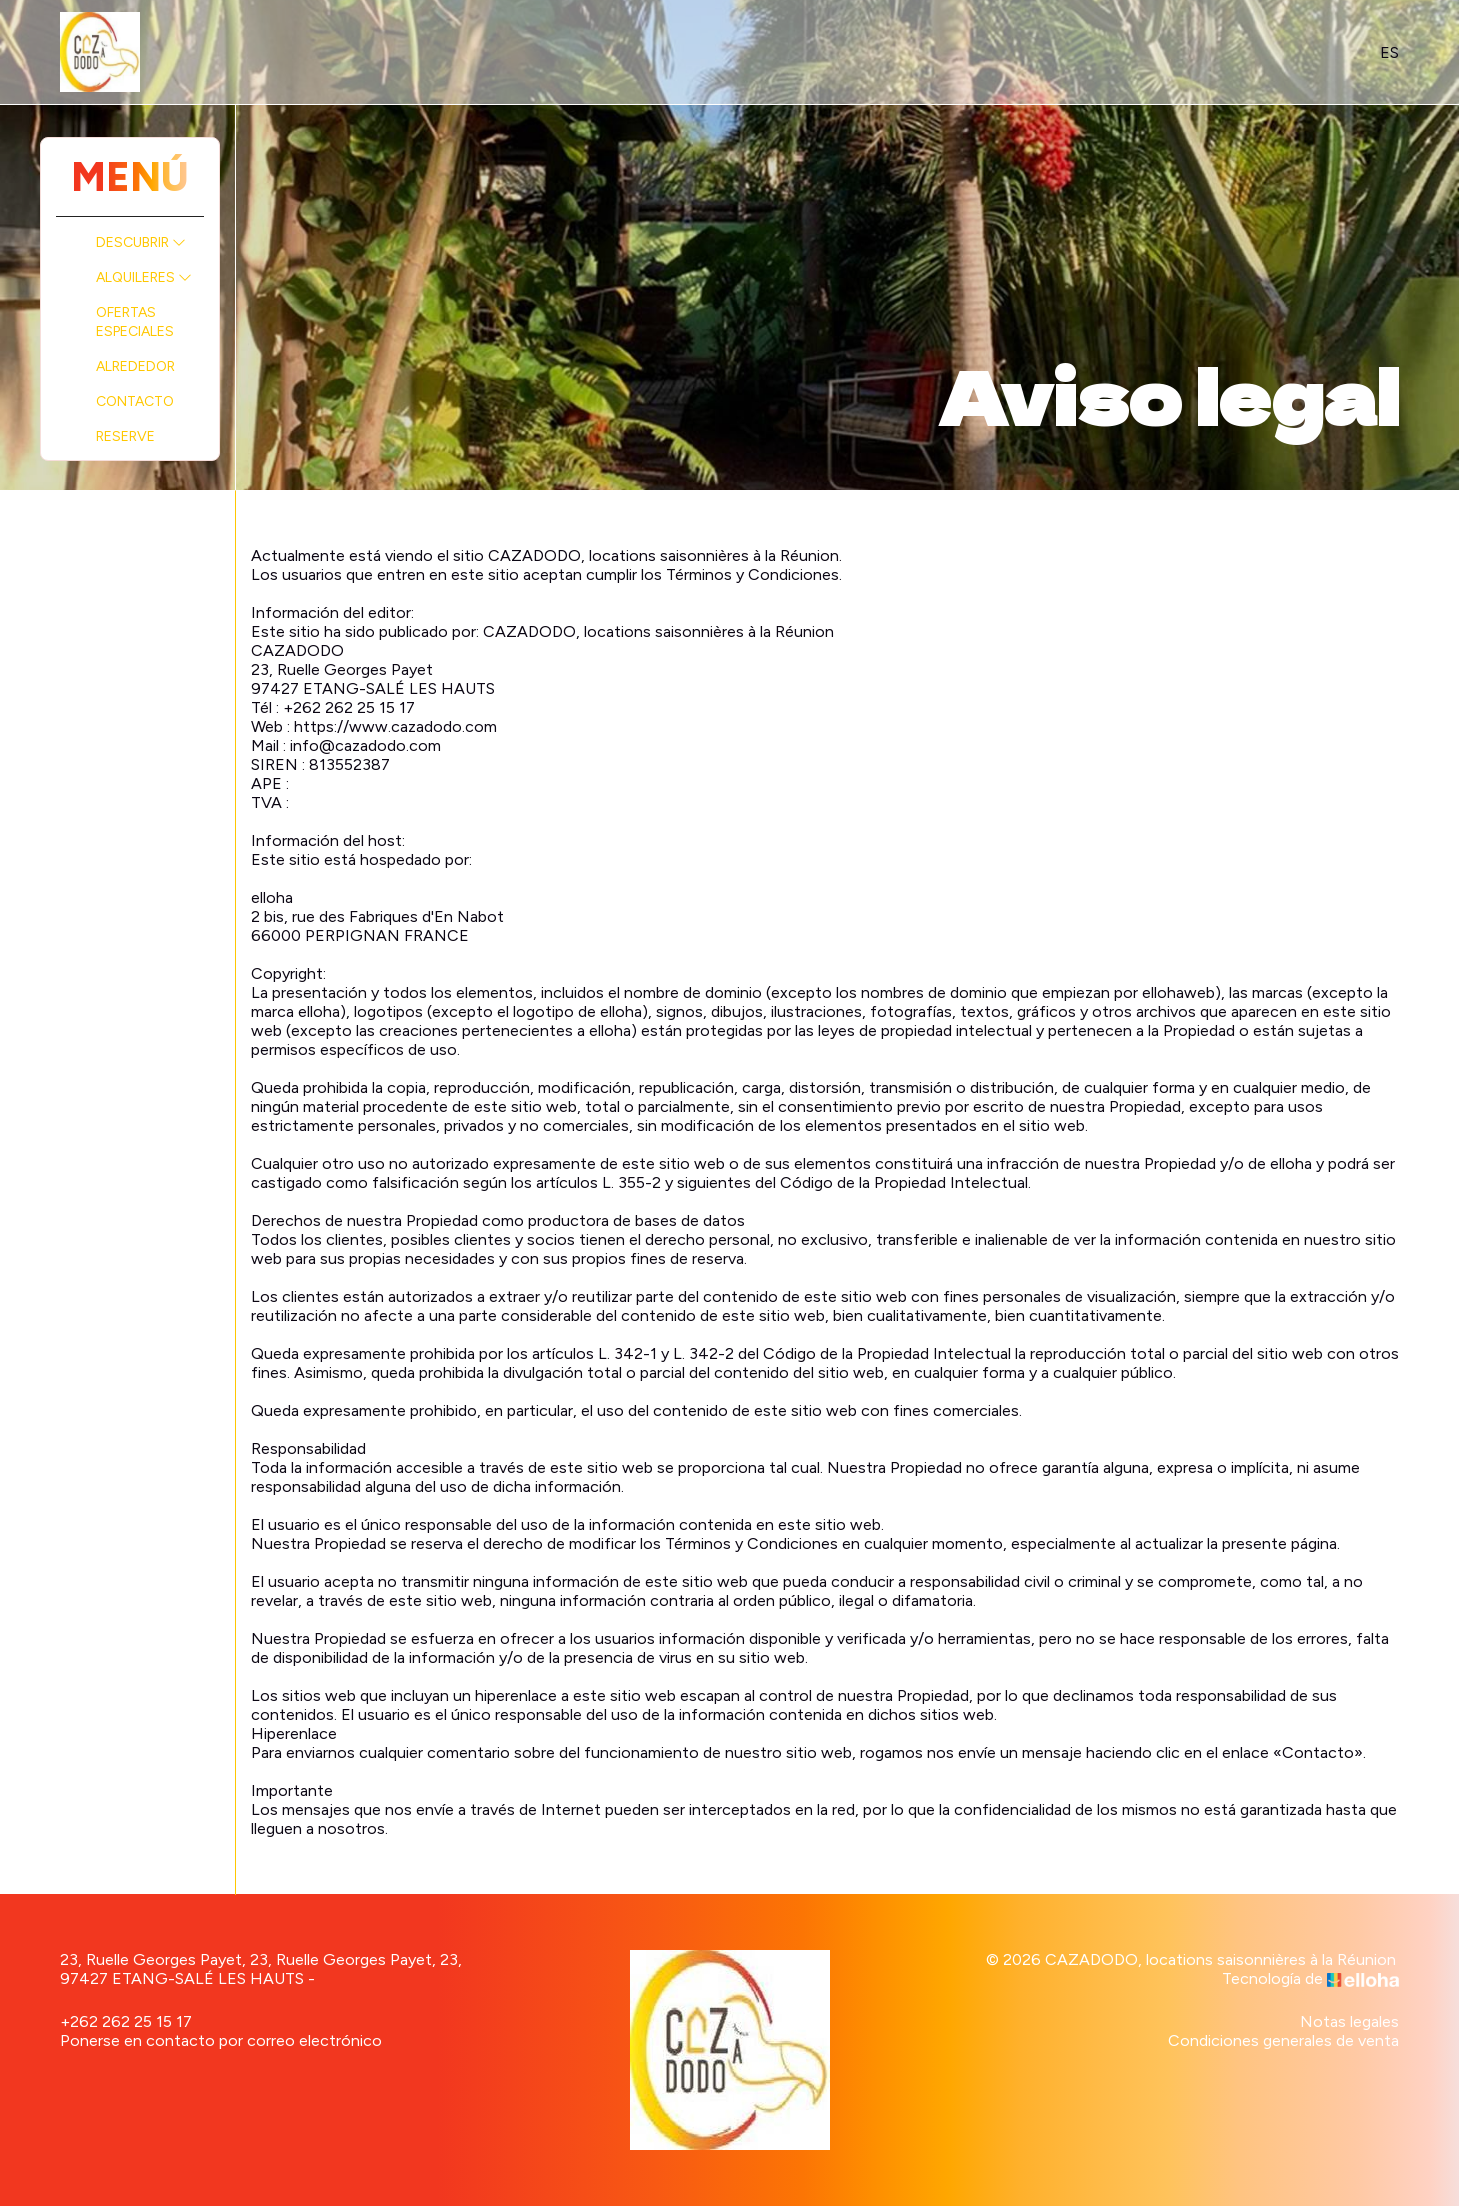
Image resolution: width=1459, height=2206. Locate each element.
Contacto (135, 401)
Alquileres (144, 277)
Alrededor (135, 366)
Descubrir (141, 242)
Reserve (125, 436)
